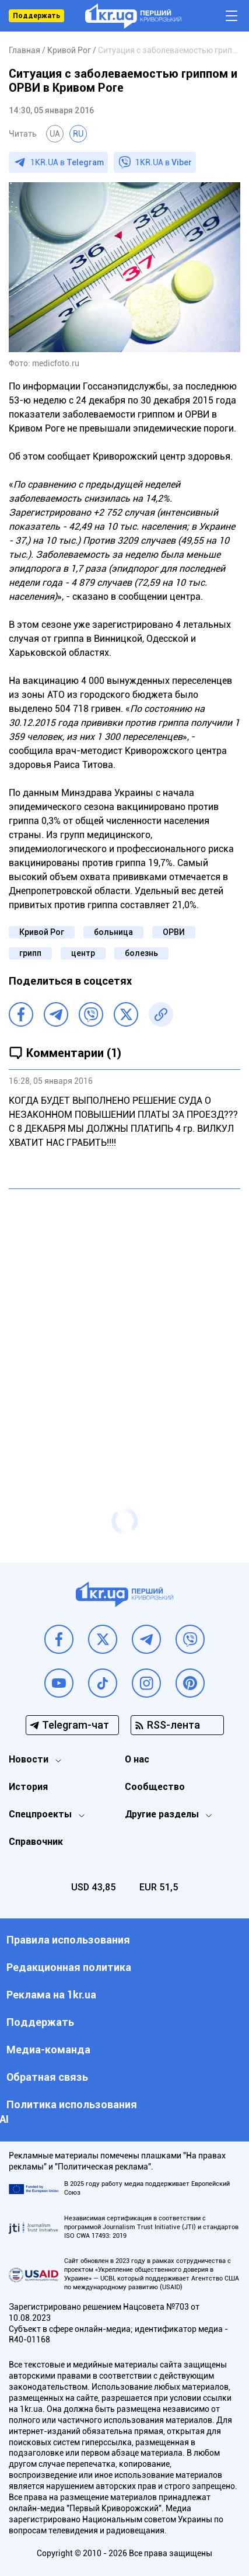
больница (113, 932)
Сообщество (155, 1786)
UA (55, 133)
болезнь (141, 953)
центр (83, 953)
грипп (30, 953)
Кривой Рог (41, 932)
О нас (137, 1759)
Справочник (36, 1841)
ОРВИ (174, 932)
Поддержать (36, 16)
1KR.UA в (67, 162)
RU (78, 133)
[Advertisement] (124, 1325)
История (28, 1786)
